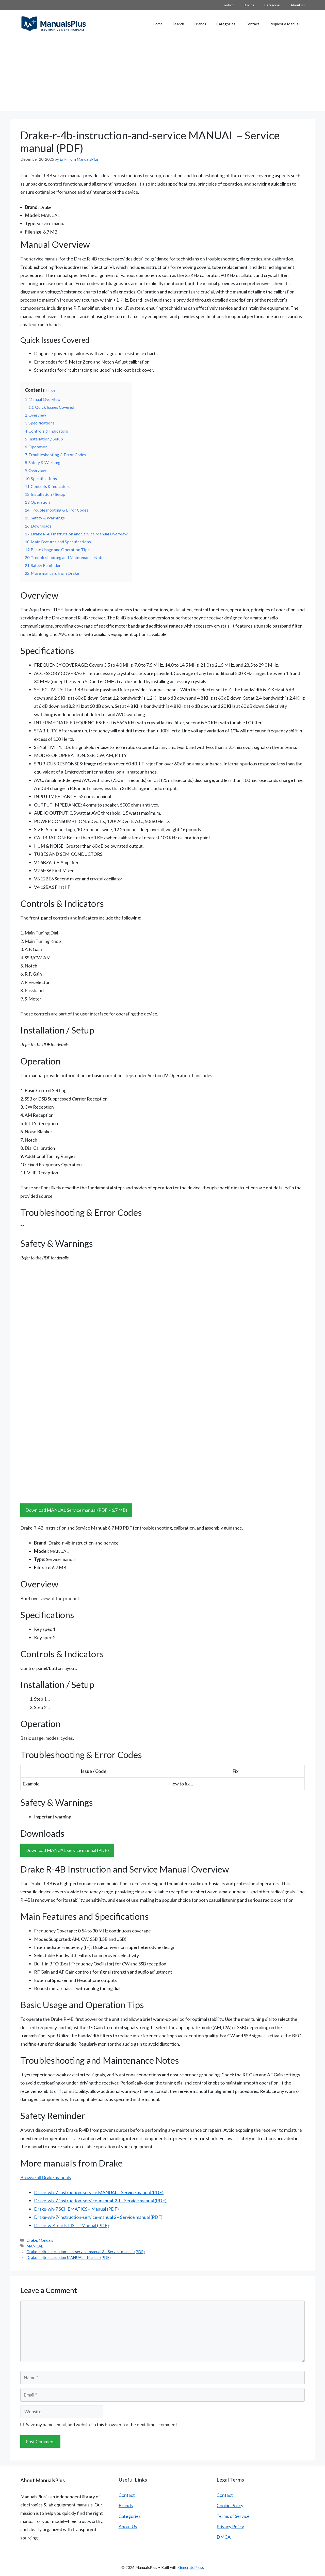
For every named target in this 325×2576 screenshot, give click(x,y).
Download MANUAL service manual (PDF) (67, 1850)
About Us (298, 5)
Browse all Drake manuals (45, 2177)
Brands (249, 5)
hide (51, 390)
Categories (272, 5)
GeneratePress (191, 2567)
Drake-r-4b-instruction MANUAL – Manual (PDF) (68, 2257)
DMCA (224, 2537)
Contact (228, 5)
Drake (31, 2240)
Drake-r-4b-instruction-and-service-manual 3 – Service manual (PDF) (85, 2251)
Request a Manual (284, 24)
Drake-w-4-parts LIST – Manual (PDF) (71, 2225)
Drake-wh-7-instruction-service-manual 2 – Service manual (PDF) (98, 2217)
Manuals (46, 2240)
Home (157, 24)
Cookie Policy (230, 2505)
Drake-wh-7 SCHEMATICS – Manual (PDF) (76, 2209)
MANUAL (34, 2246)
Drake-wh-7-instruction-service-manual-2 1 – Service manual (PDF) (100, 2200)
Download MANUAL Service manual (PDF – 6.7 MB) (76, 1510)
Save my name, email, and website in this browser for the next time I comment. (102, 2424)
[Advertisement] (162, 75)
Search (178, 24)
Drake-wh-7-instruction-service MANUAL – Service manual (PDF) (99, 2192)
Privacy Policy (230, 2526)
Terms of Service (233, 2516)
